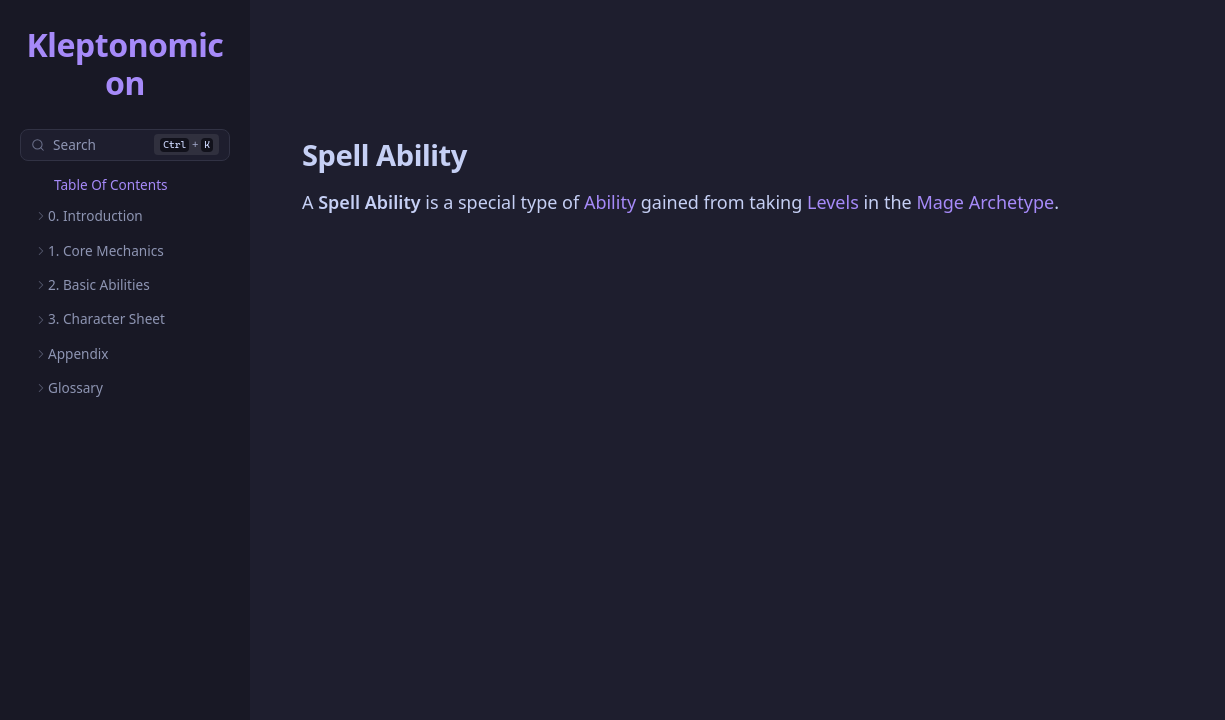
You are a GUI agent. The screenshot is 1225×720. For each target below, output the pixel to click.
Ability (610, 202)
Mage (940, 202)
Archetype (1011, 202)
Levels (833, 202)
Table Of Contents (111, 184)
